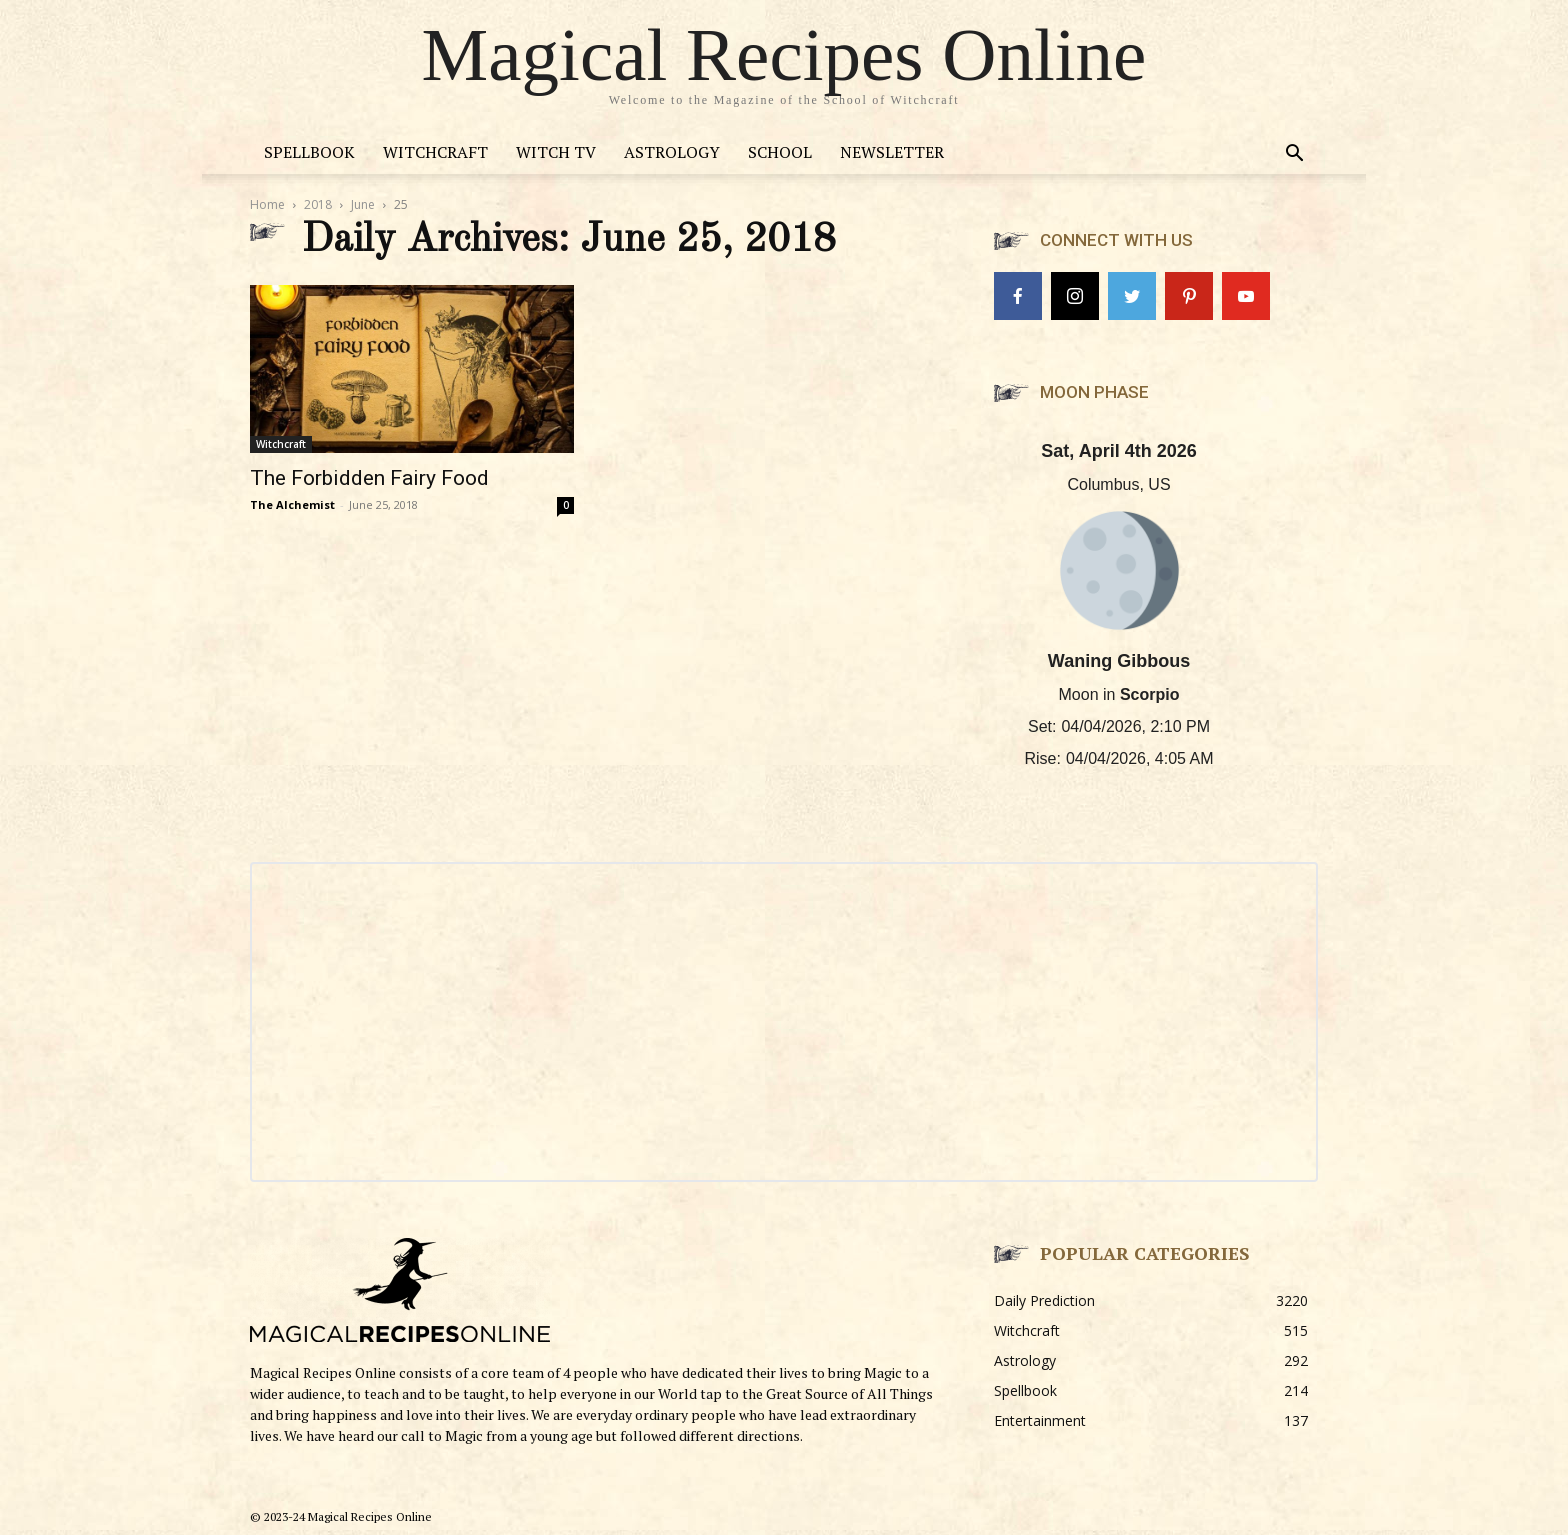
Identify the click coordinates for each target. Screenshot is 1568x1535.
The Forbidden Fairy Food (369, 478)
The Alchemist (292, 504)
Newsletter (892, 152)
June (363, 204)
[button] (1294, 155)
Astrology (672, 152)
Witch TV (556, 152)
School (780, 152)
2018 (318, 204)
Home (267, 204)
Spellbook (309, 152)
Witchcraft (435, 152)
